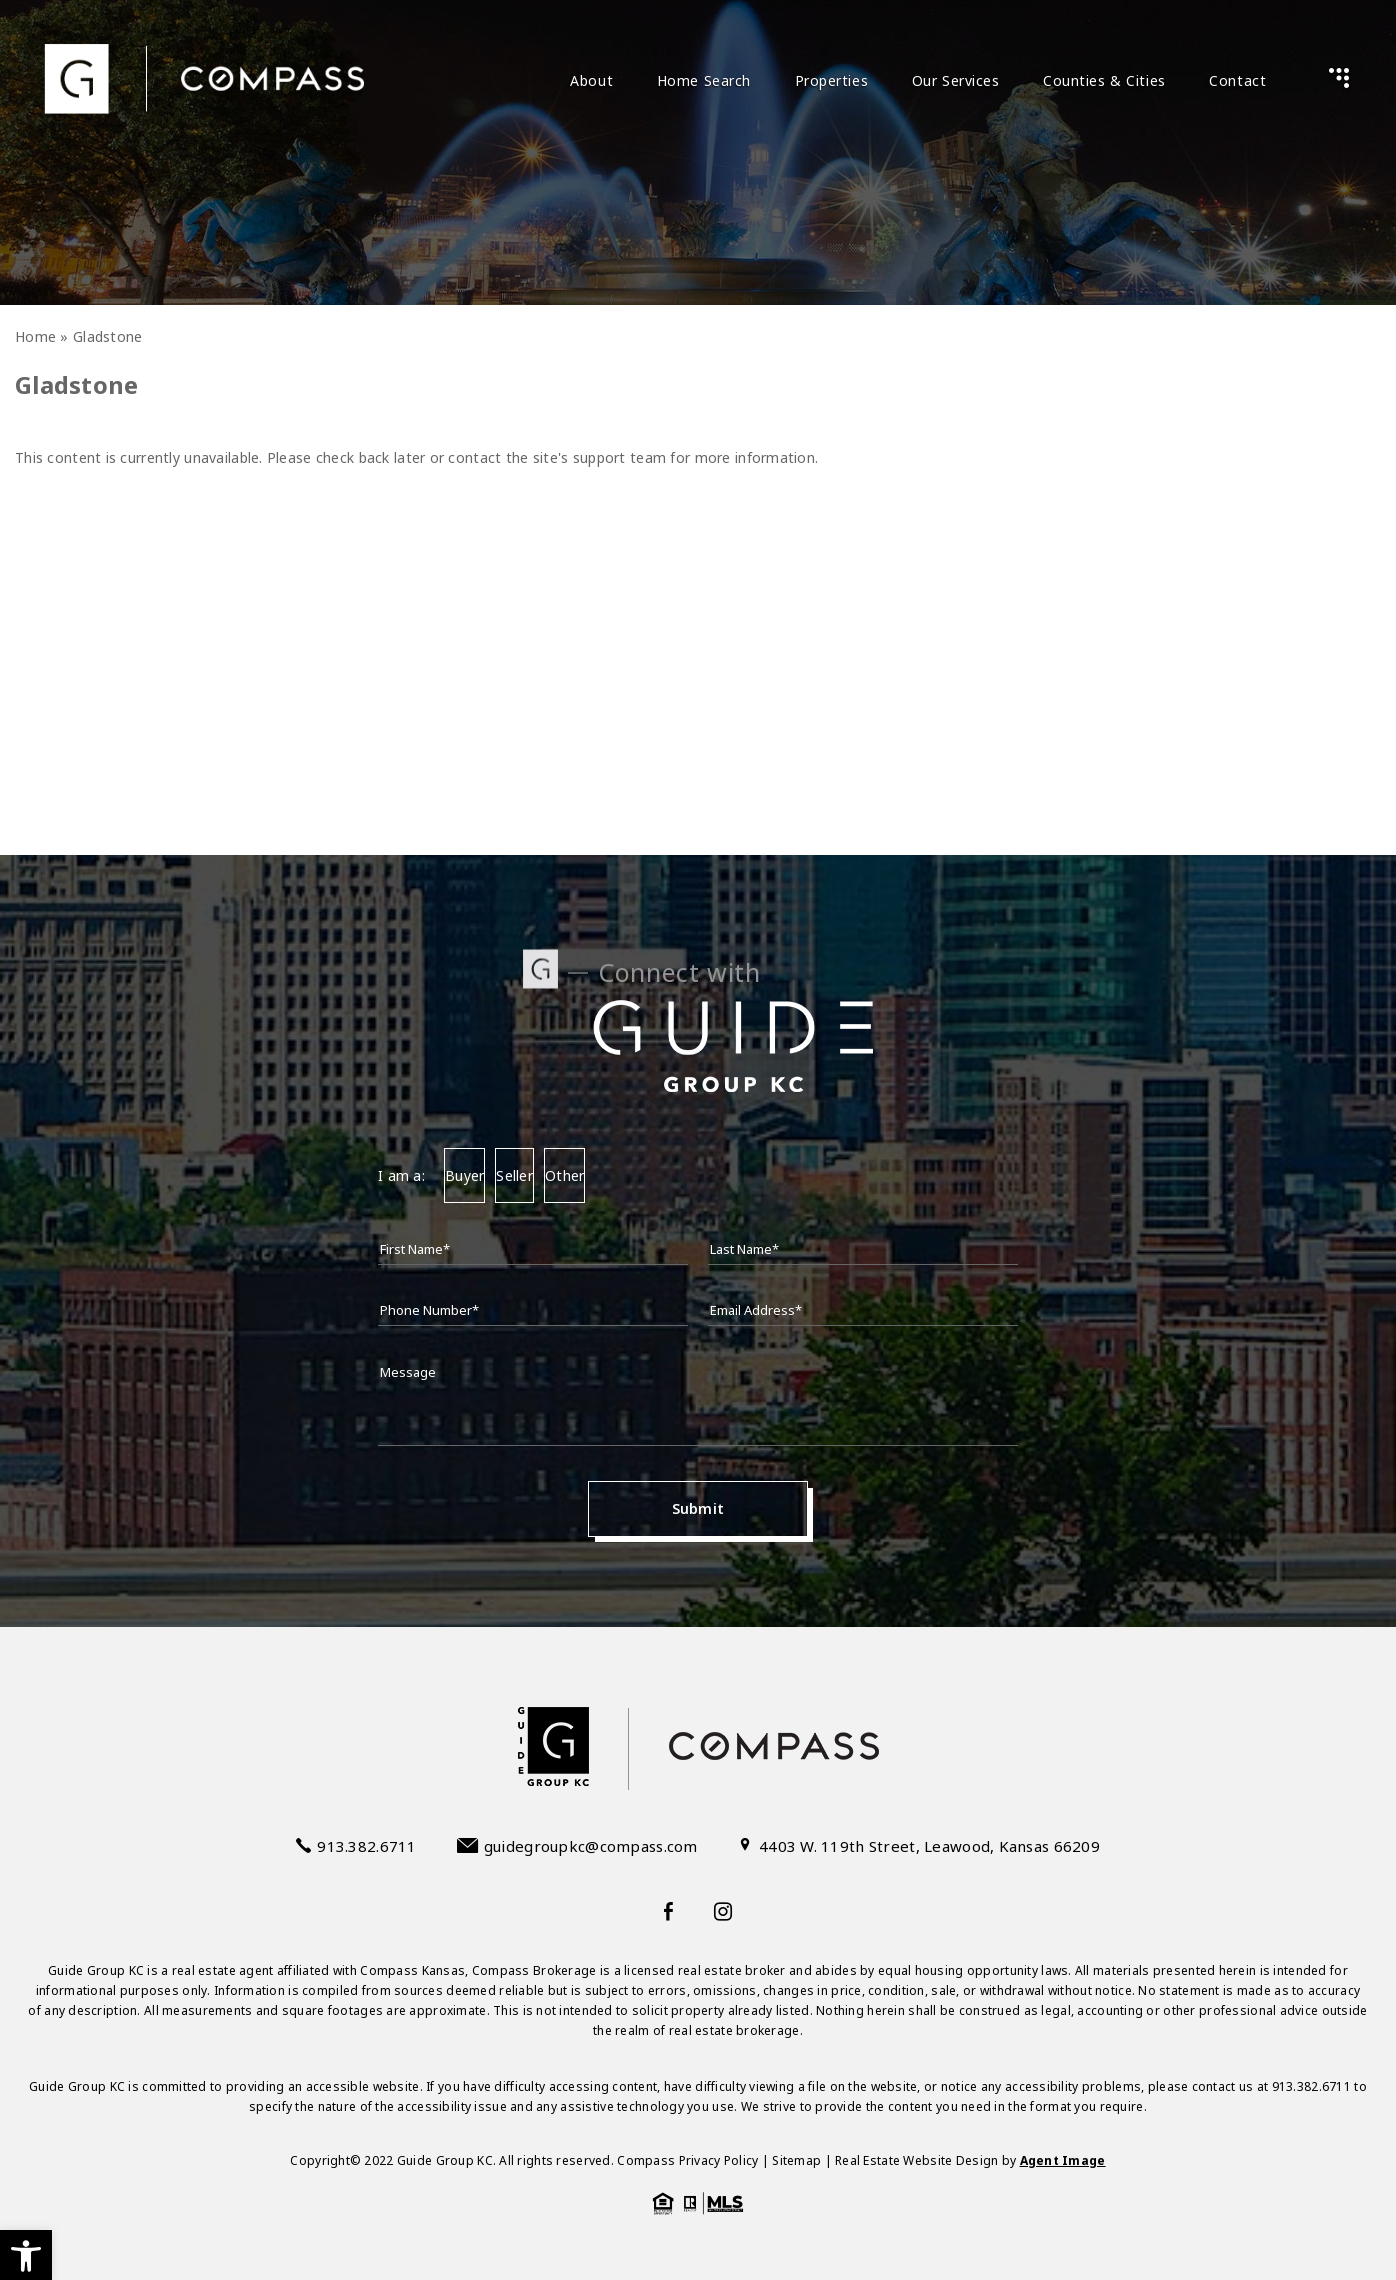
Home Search (704, 80)
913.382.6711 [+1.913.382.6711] (366, 1846)
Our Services (956, 80)
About (591, 80)
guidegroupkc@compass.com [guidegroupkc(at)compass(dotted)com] (591, 1846)
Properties (832, 80)
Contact (1237, 80)
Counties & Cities (1104, 80)
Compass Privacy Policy (687, 2160)
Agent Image (1063, 2160)
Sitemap (796, 2160)
